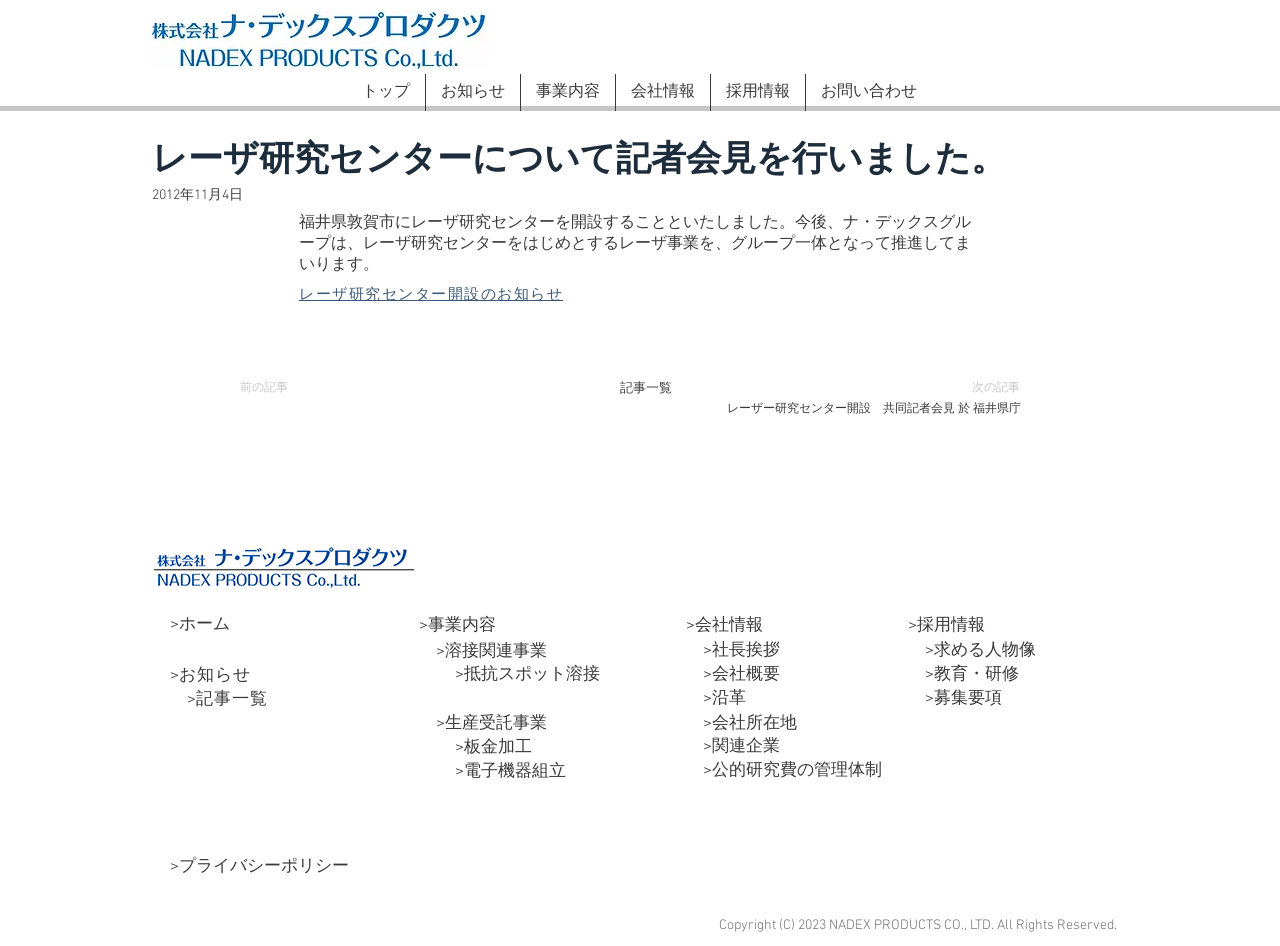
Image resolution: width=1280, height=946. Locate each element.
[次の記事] (986, 388)
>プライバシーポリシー (259, 867)
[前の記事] (274, 388)
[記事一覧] (646, 388)
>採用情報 (946, 626)
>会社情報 (724, 626)
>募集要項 (955, 699)
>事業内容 (457, 626)
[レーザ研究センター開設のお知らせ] (451, 295)
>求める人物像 (972, 651)
